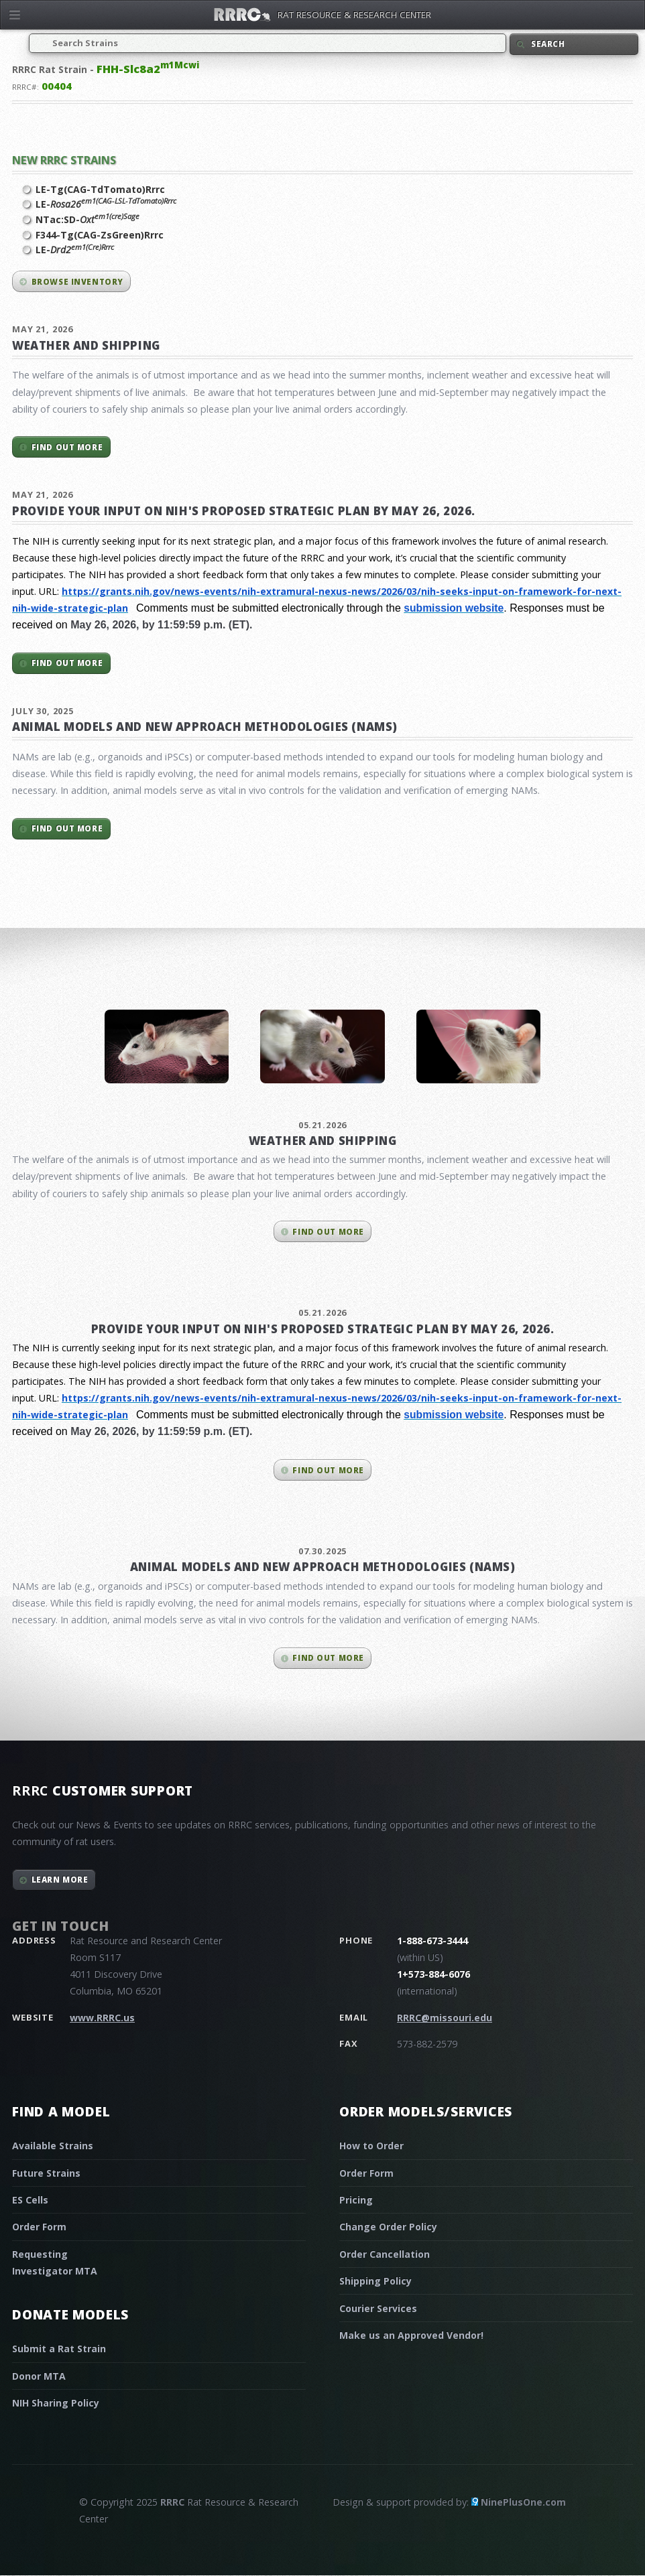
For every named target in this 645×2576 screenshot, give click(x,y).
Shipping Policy (375, 2281)
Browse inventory (77, 282)
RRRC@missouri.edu (444, 2017)
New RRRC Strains (64, 159)
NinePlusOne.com (523, 2502)
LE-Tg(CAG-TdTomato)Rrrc (100, 189)
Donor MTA (39, 2376)
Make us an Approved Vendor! (411, 2335)
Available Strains (52, 2145)
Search (547, 44)
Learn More (60, 1880)
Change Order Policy (388, 2226)
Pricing (356, 2199)
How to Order (371, 2145)
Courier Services (378, 2308)
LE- (106, 203)
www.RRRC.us (102, 2017)
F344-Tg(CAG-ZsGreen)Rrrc (100, 234)
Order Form (39, 2226)
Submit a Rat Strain (59, 2348)
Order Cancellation (384, 2254)
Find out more (67, 447)
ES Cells (30, 2199)
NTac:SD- (87, 219)
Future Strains (46, 2173)
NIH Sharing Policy (55, 2402)
